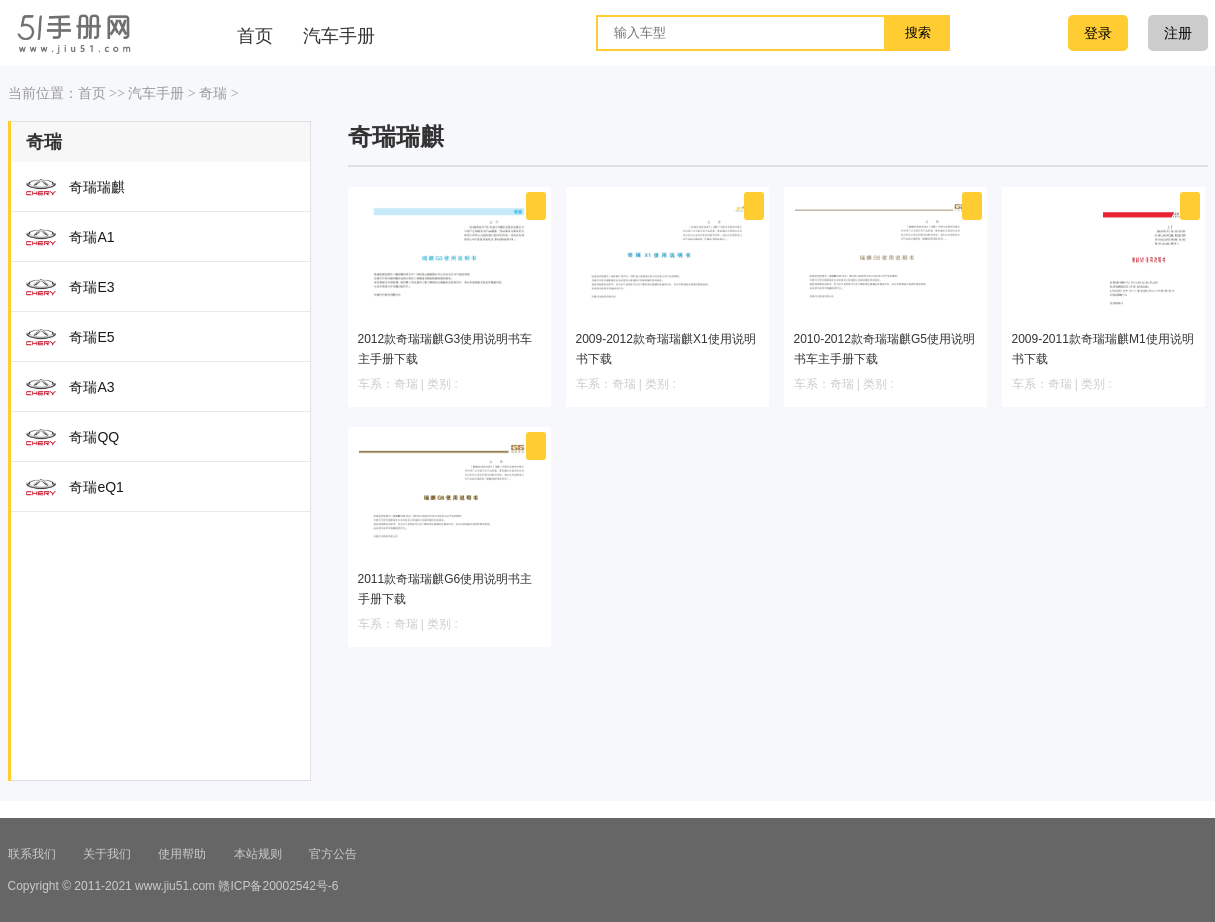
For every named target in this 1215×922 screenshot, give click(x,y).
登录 (1098, 33)
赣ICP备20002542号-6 (278, 886)
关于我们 (107, 854)
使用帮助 (182, 854)
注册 (1178, 33)
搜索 (918, 32)
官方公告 (333, 854)
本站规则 (258, 854)
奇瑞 (213, 93)
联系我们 (32, 854)
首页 (92, 93)
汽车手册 (156, 93)
